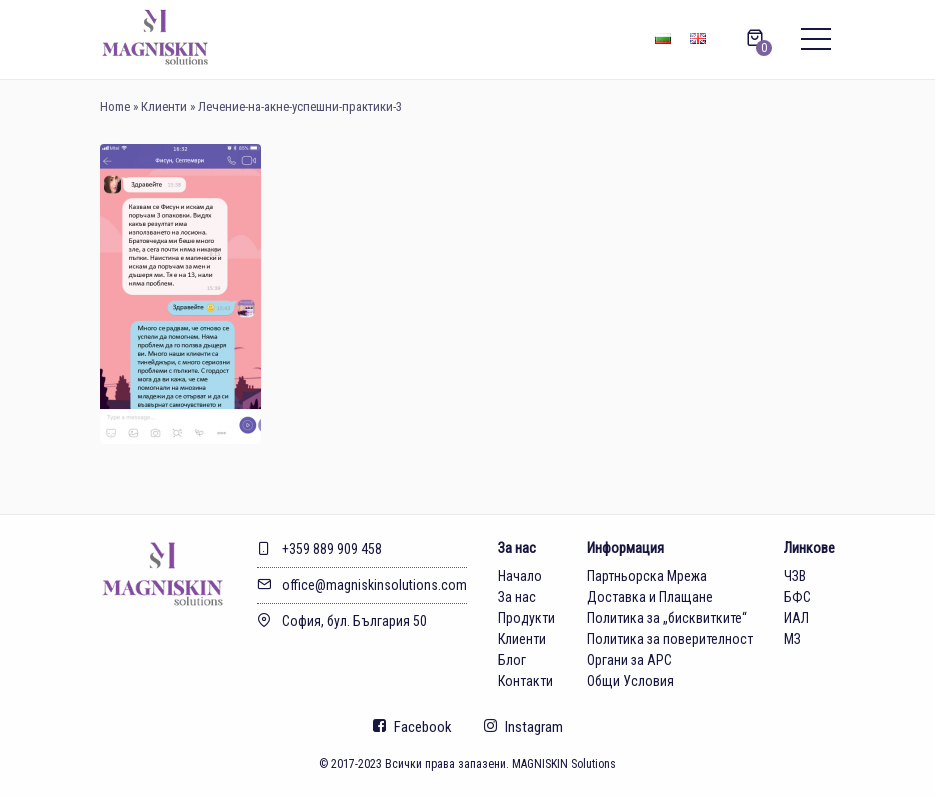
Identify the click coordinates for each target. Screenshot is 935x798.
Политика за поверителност (670, 639)
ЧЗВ (795, 576)
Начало (520, 576)
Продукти (526, 618)
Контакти (525, 681)
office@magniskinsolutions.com (362, 585)
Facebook (412, 727)
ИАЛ (796, 618)
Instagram (523, 727)
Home (115, 106)
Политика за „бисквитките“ (667, 618)
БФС (797, 597)
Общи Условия (630, 681)
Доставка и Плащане (650, 597)
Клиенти (164, 106)
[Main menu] (816, 40)
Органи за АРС (629, 660)
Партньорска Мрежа (647, 576)
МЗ (792, 639)
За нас (517, 597)
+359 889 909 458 (319, 549)
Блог (512, 660)
